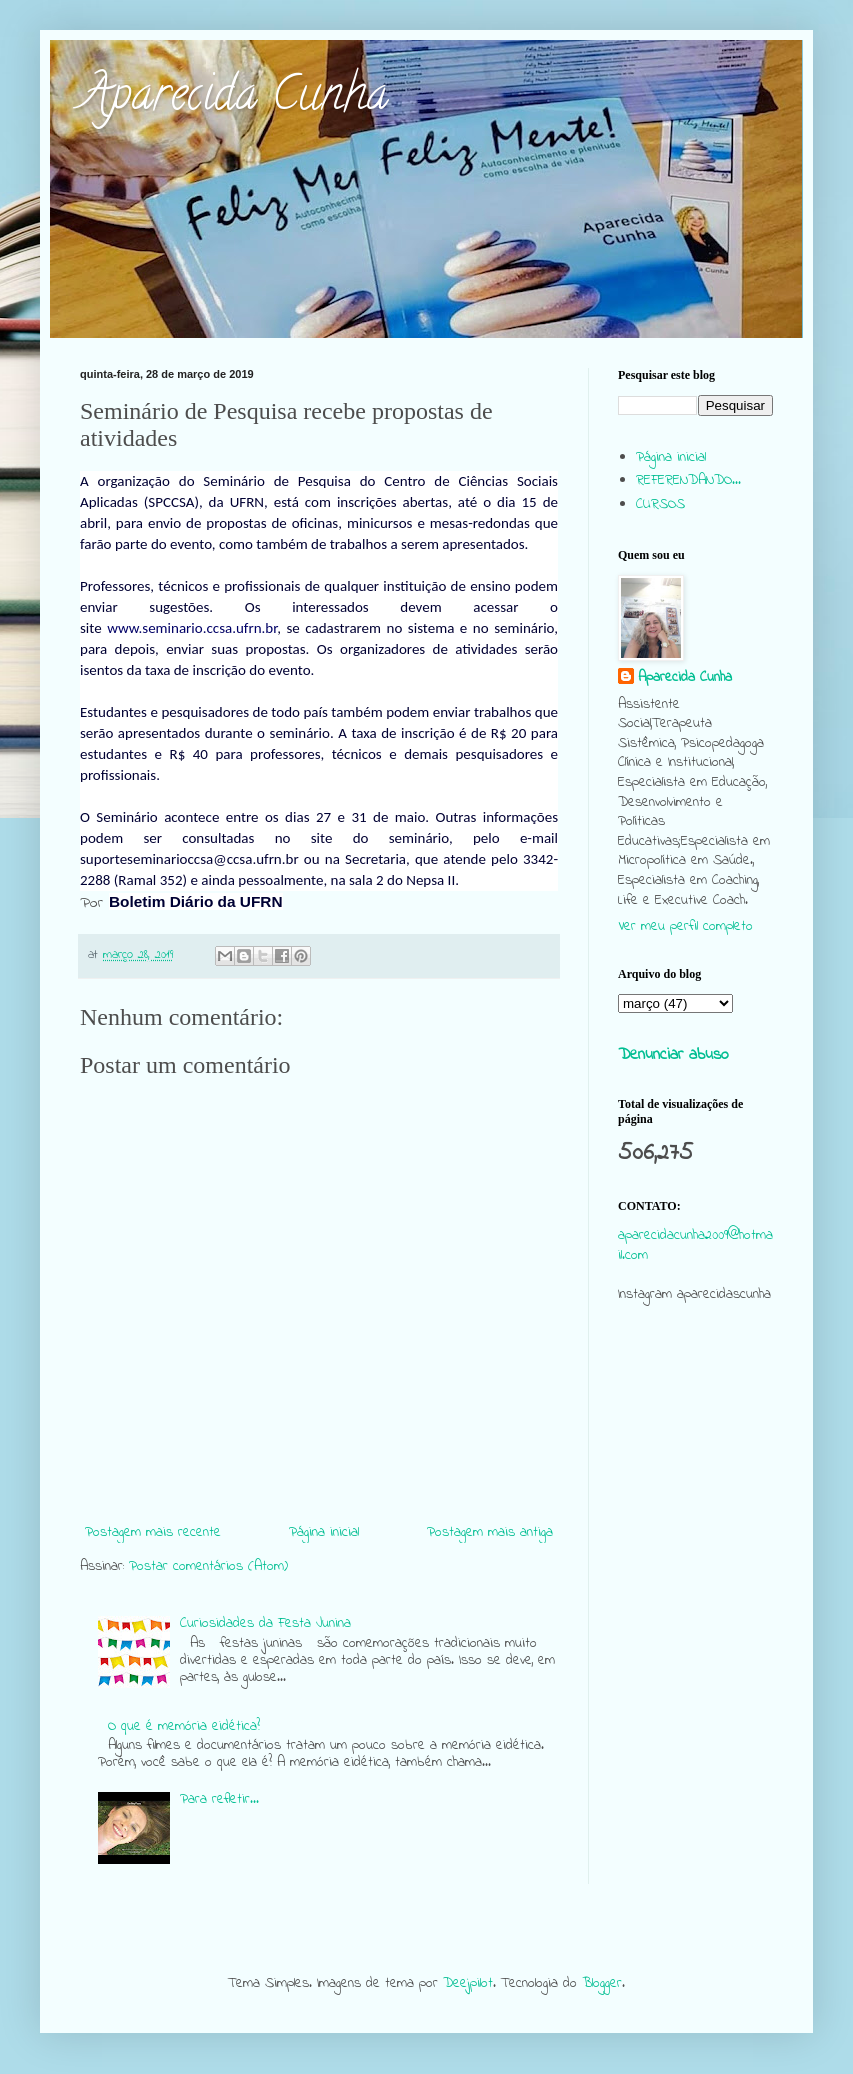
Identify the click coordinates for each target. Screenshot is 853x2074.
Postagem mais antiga (490, 1532)
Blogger (602, 1983)
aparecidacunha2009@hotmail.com (695, 1245)
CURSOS (660, 504)
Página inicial (324, 1532)
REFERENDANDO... (688, 480)
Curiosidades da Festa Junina (265, 1623)
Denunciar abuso (673, 1055)
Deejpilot (468, 1983)
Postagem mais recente (153, 1532)
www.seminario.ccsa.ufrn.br (192, 628)
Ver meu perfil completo (685, 926)
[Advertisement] (695, 1466)
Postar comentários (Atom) (208, 1566)
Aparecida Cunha (234, 99)
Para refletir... (219, 1799)
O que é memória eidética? (184, 1726)
